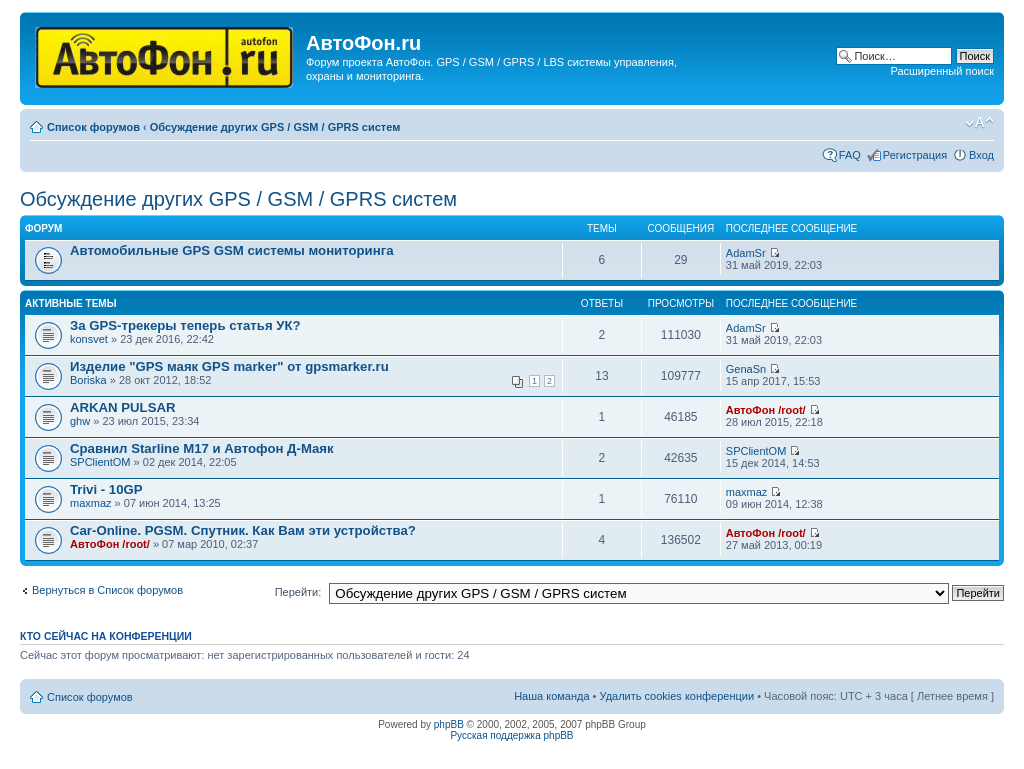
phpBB (449, 724)
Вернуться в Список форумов (107, 590)
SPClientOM (100, 462)
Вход (981, 155)
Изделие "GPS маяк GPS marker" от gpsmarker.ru (229, 366)
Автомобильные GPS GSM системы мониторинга (232, 250)
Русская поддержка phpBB (511, 735)
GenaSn (746, 369)
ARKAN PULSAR (123, 407)
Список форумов (93, 127)
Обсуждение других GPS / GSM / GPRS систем (275, 127)
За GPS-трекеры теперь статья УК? (185, 325)
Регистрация (915, 155)
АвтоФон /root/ (766, 410)
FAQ (850, 155)
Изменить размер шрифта (979, 123)
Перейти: (298, 592)
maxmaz (91, 503)
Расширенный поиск (942, 71)
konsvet (89, 339)
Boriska (88, 380)
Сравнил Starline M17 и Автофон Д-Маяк (202, 448)
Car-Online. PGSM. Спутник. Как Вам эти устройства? (243, 530)
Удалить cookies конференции (677, 696)
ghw (80, 421)
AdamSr (746, 253)
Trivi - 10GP (106, 489)
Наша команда (551, 696)
